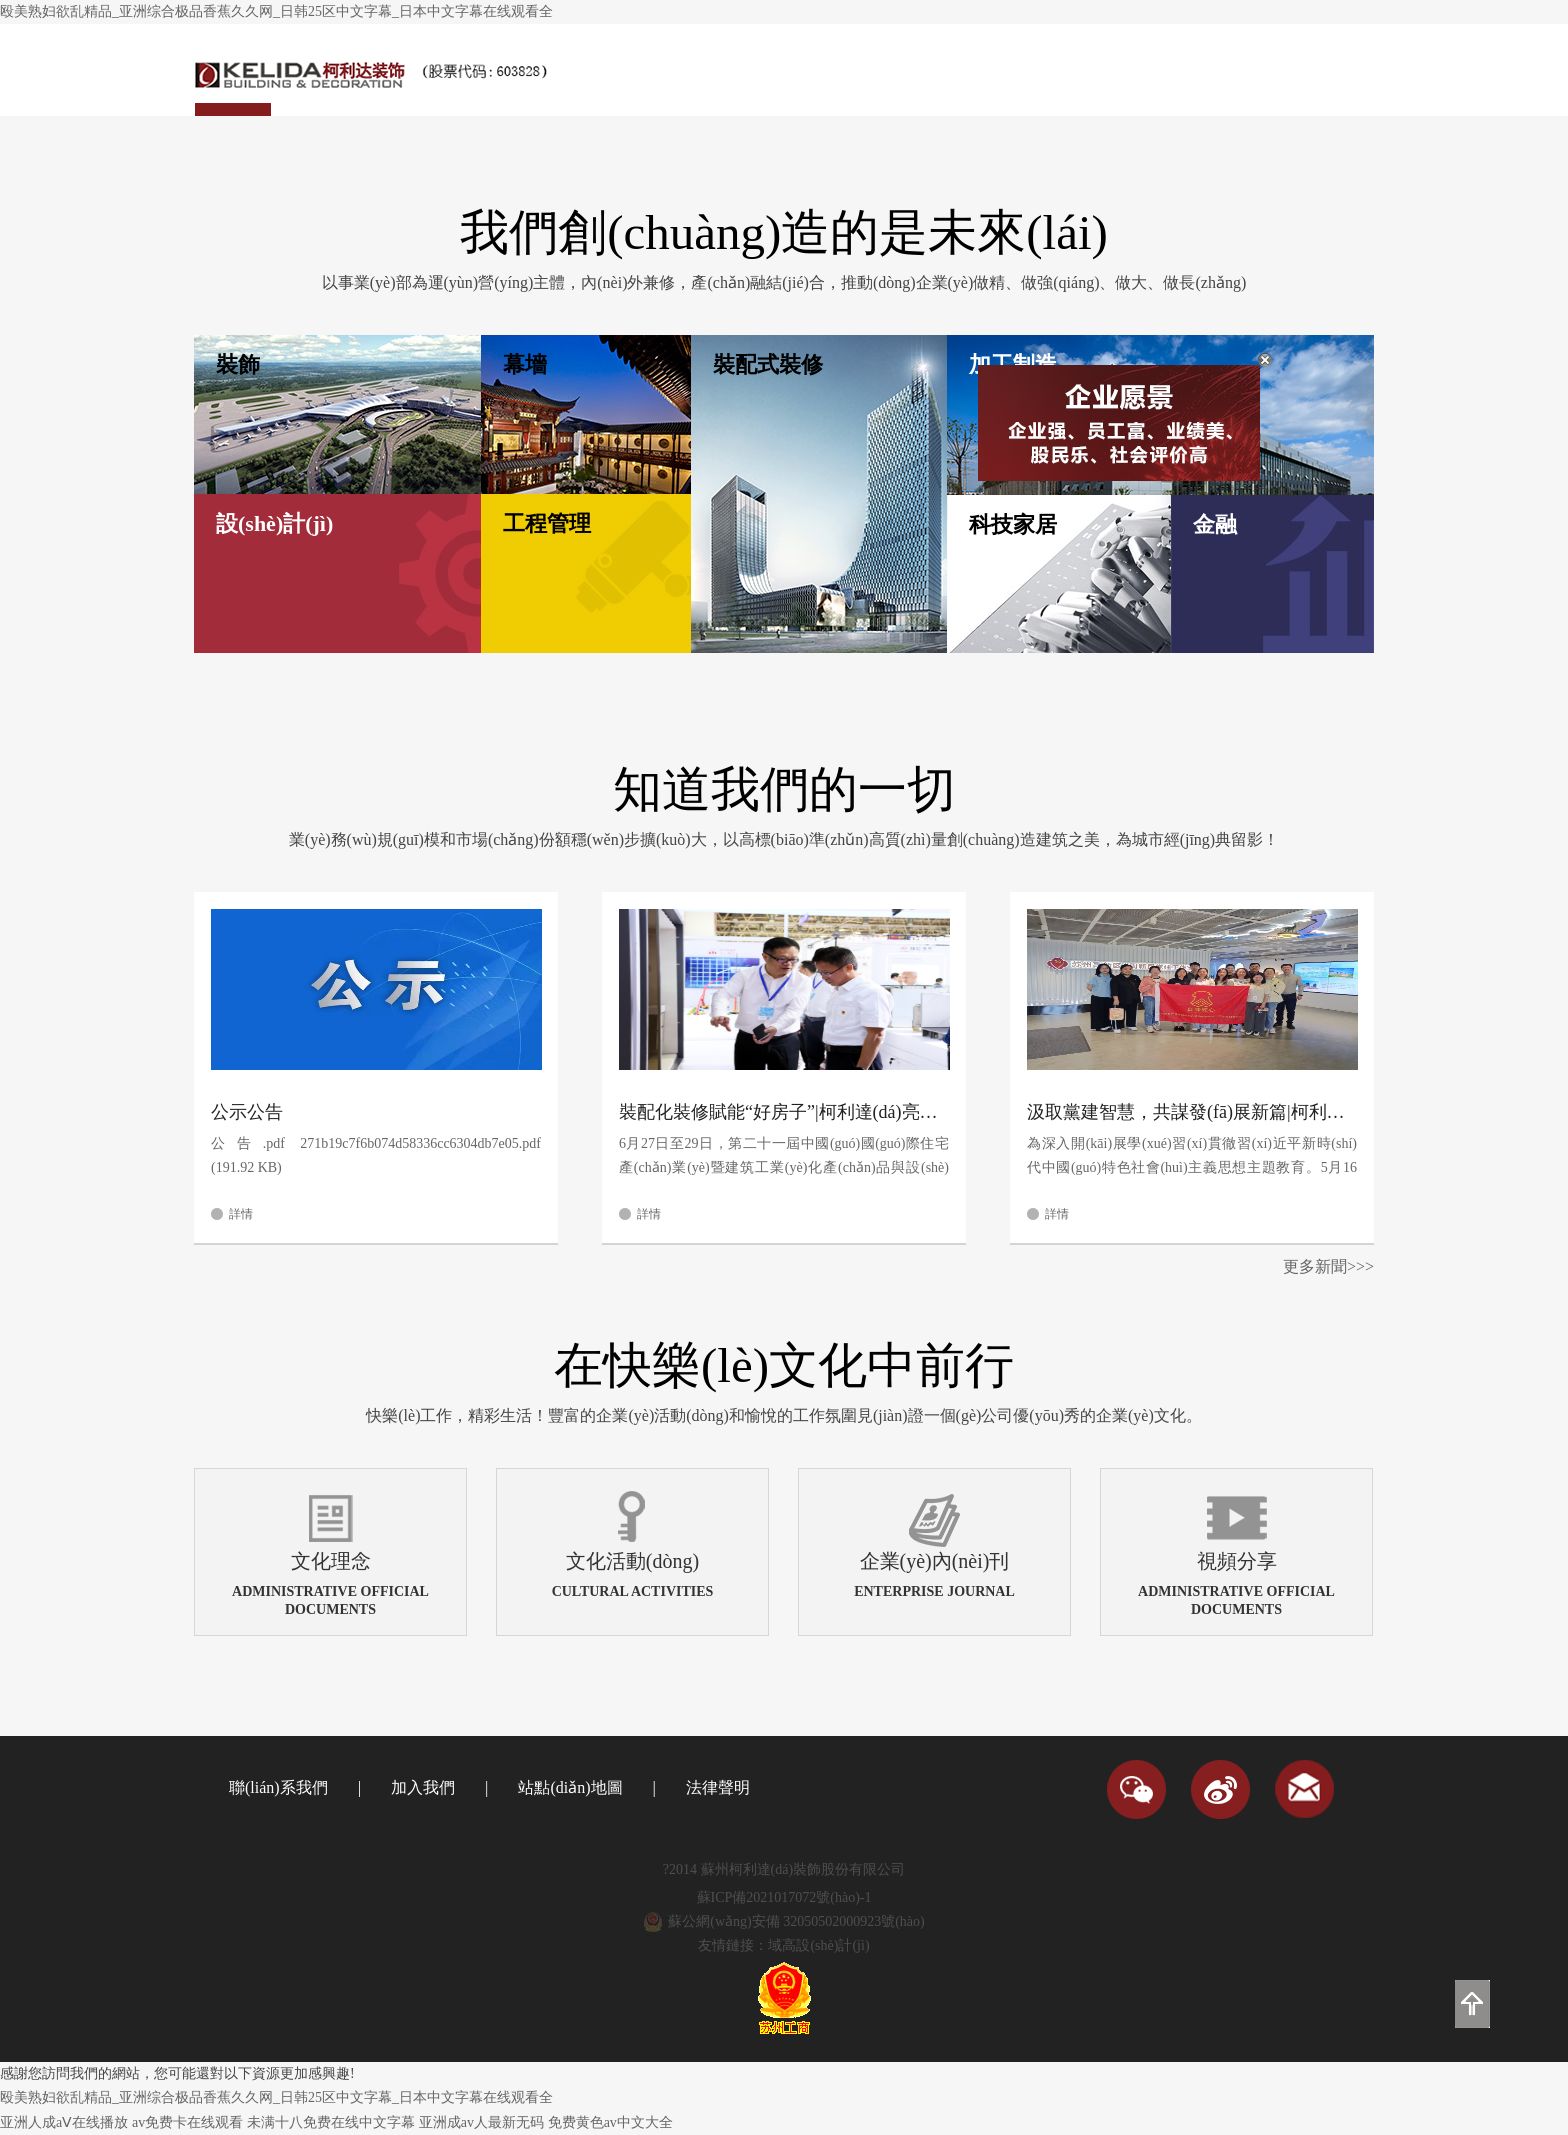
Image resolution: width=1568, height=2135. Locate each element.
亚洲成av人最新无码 (481, 2122)
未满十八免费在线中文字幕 (331, 2122)
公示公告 (247, 1112)
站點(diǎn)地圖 (570, 1787)
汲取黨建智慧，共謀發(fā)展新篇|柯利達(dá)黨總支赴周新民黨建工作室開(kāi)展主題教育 (1192, 1112)
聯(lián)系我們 (278, 1787)
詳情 (241, 1214)
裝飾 (238, 364)
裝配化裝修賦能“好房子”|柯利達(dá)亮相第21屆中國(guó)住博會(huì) (784, 1112)
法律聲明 (718, 1787)
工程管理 (547, 523)
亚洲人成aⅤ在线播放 (64, 2122)
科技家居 (1013, 524)
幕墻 (525, 364)
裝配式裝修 (768, 364)
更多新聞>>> (1328, 1266)
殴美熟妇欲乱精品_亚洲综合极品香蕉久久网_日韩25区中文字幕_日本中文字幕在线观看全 (276, 11)
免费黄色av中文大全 (610, 2122)
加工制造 (1013, 364)
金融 (1215, 524)
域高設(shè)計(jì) (818, 1945)
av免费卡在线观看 (187, 2122)
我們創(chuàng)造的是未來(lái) (784, 232)
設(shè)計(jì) (274, 523)
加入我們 (423, 1787)
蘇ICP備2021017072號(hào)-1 (784, 1897)
